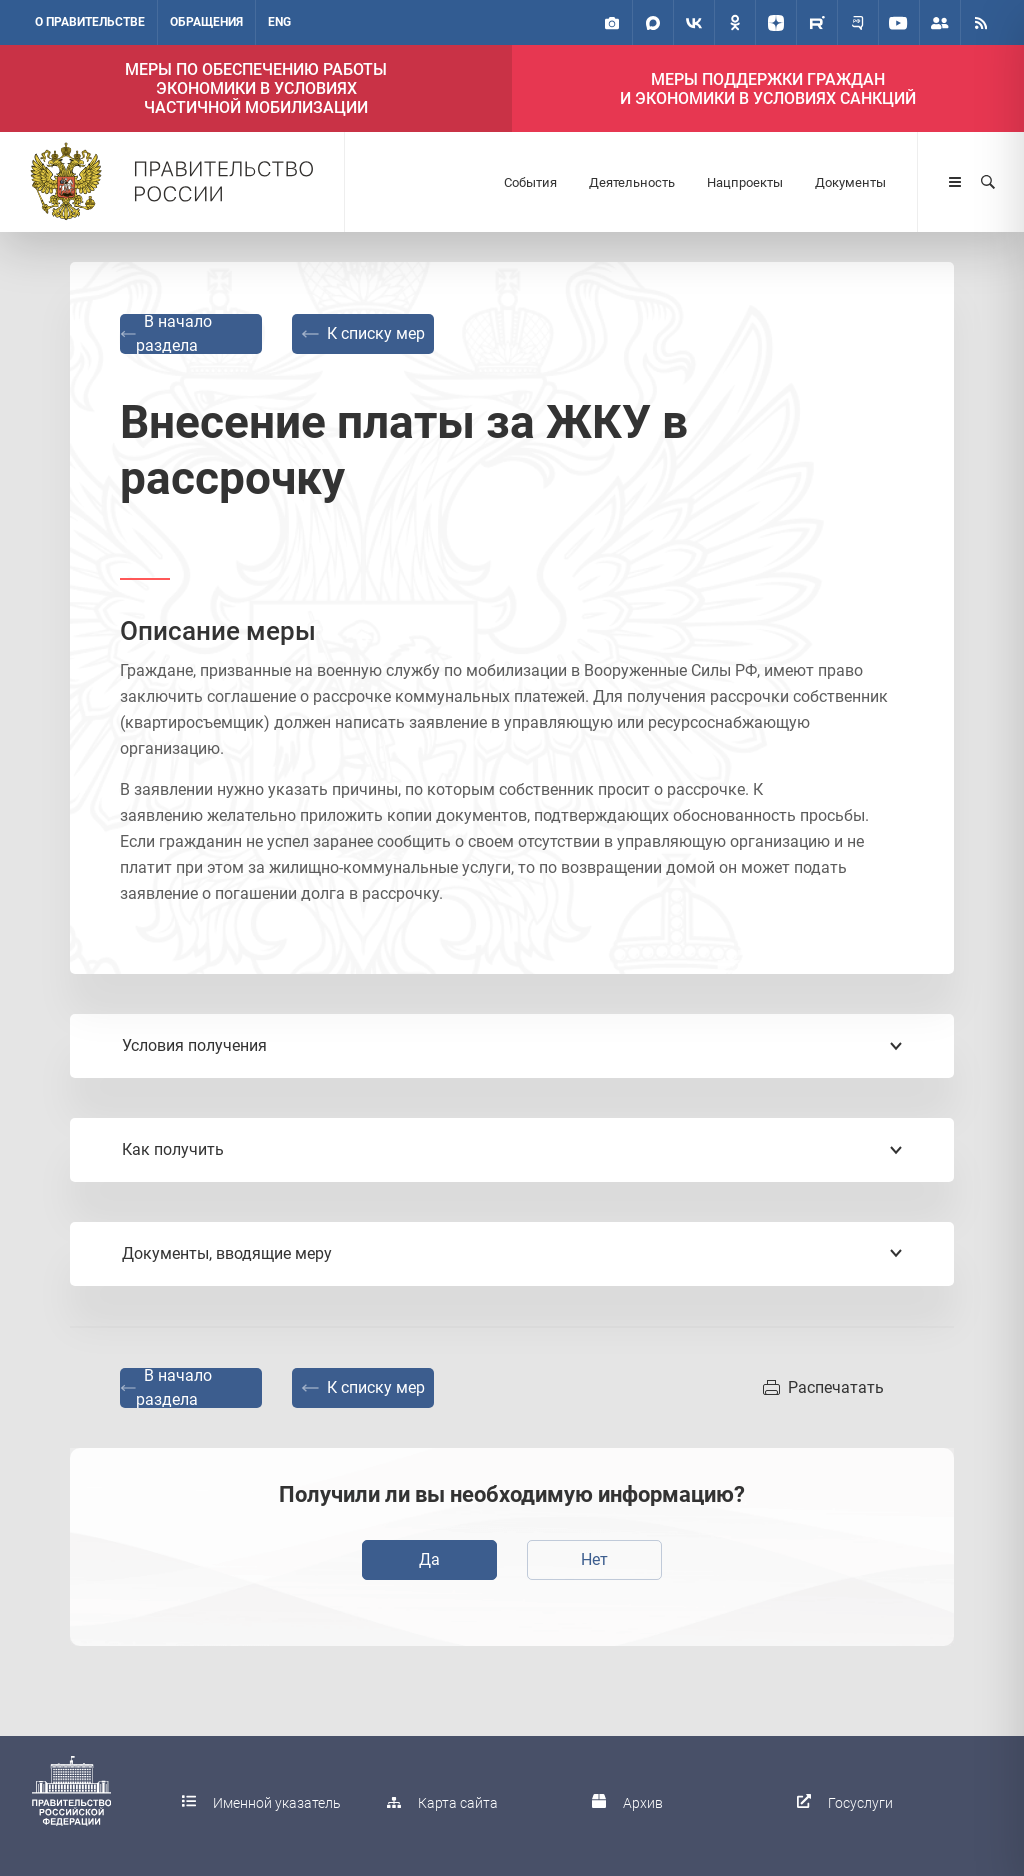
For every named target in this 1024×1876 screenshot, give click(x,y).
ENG (279, 22)
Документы (850, 182)
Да (429, 1559)
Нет (594, 1559)
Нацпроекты (745, 182)
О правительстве (90, 22)
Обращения (206, 22)
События (530, 182)
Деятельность (632, 182)
